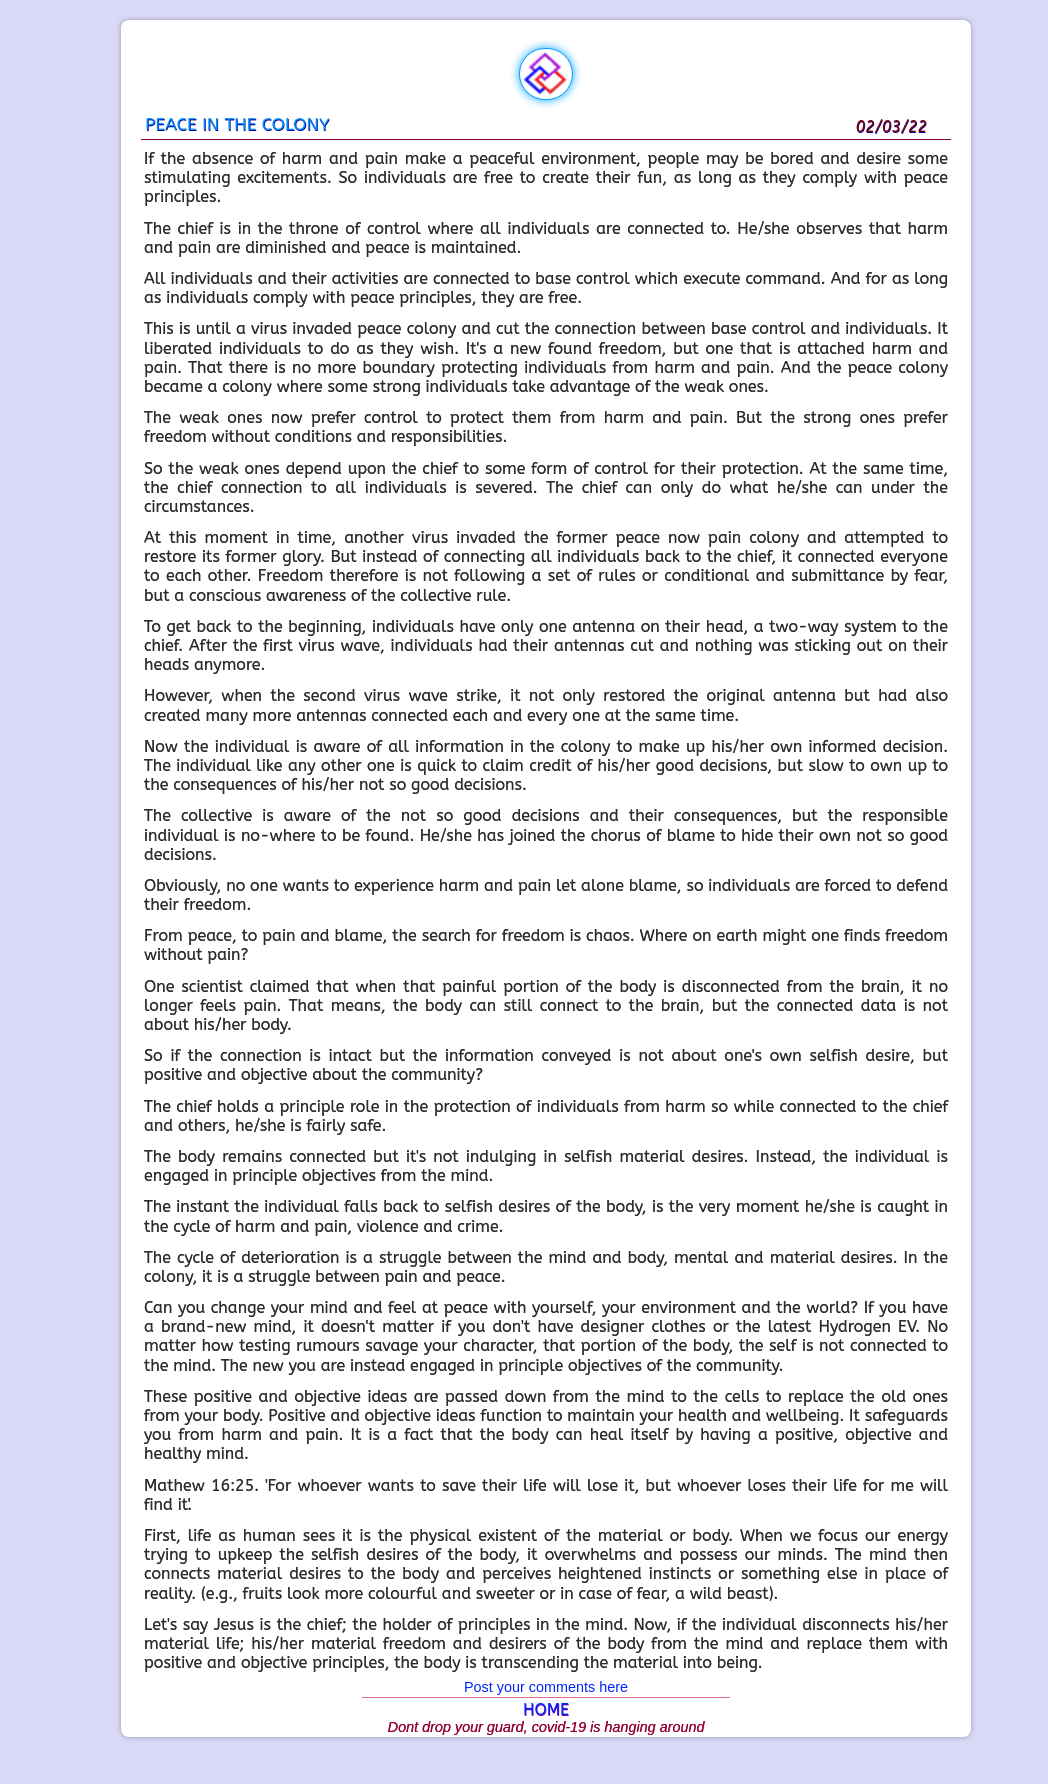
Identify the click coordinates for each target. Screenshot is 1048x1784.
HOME (546, 1709)
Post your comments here (546, 1687)
